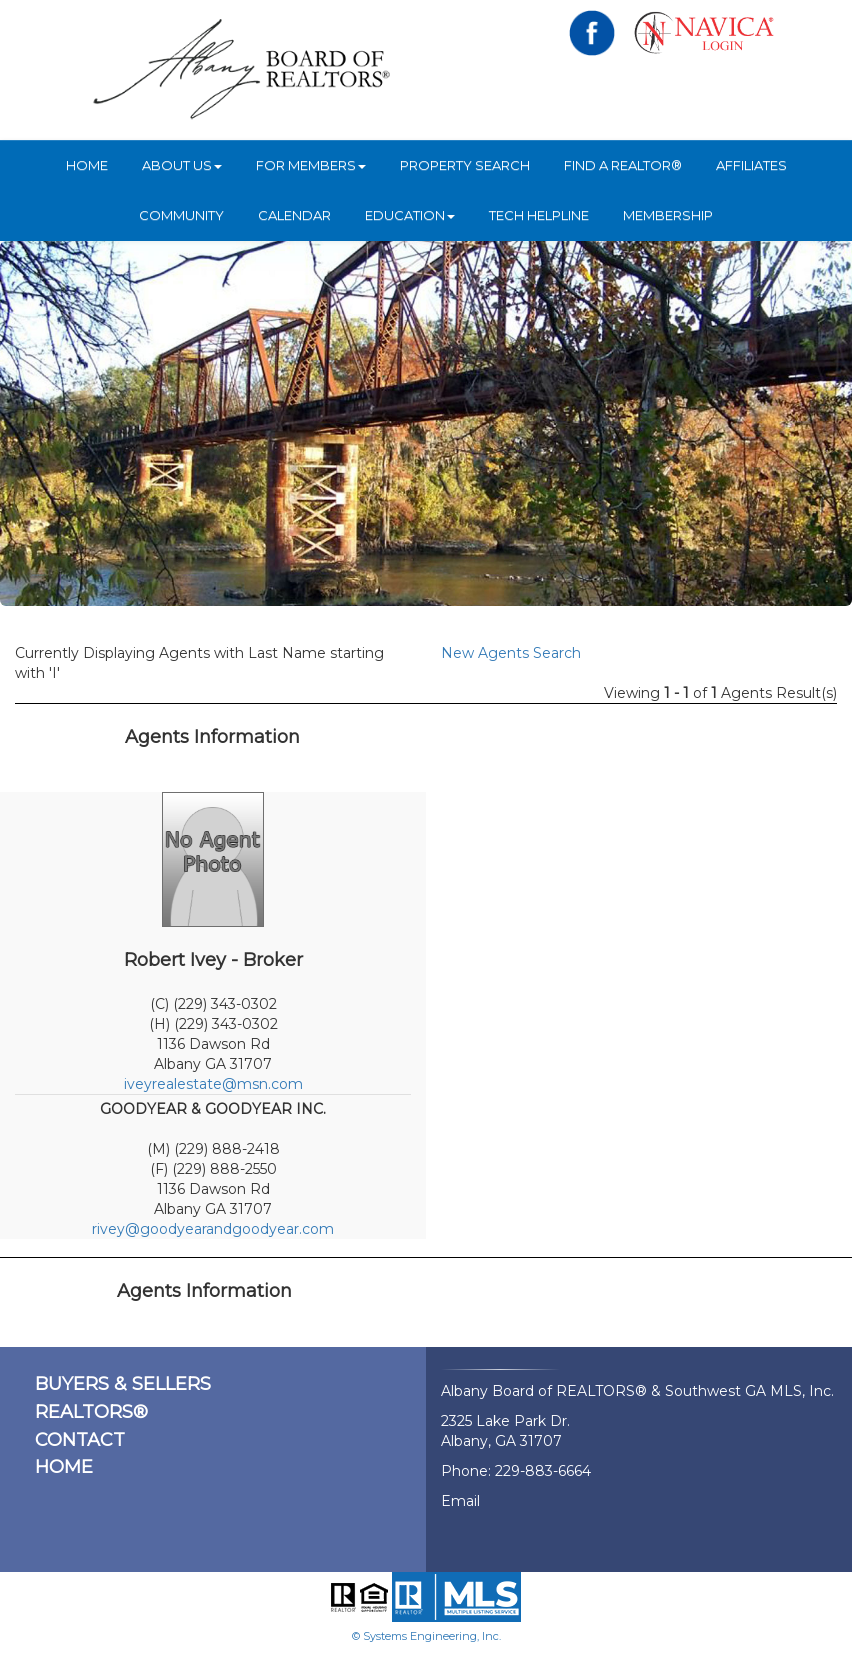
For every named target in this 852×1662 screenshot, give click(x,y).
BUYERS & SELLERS (123, 1384)
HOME (87, 165)
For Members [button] (311, 165)
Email (460, 1501)
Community (181, 215)
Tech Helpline (539, 215)
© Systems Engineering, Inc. (426, 1636)
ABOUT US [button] (182, 165)
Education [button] (410, 215)
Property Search (465, 165)
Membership (668, 215)
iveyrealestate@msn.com (213, 1084)
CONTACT (80, 1440)
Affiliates (751, 165)
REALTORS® (91, 1412)
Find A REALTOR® (623, 165)
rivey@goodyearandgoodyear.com (213, 1229)
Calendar (294, 215)
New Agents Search (511, 653)
